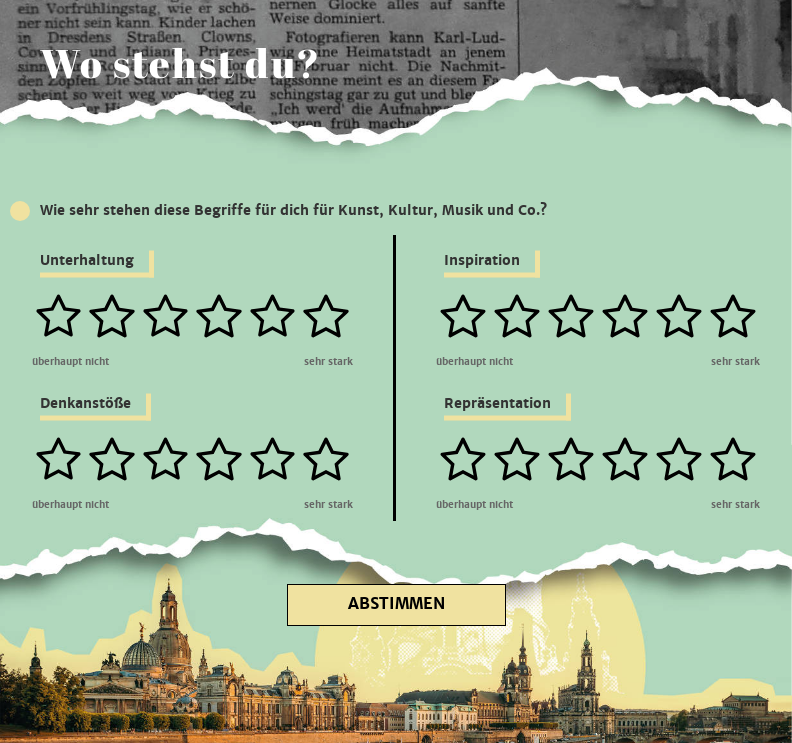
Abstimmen (396, 604)
